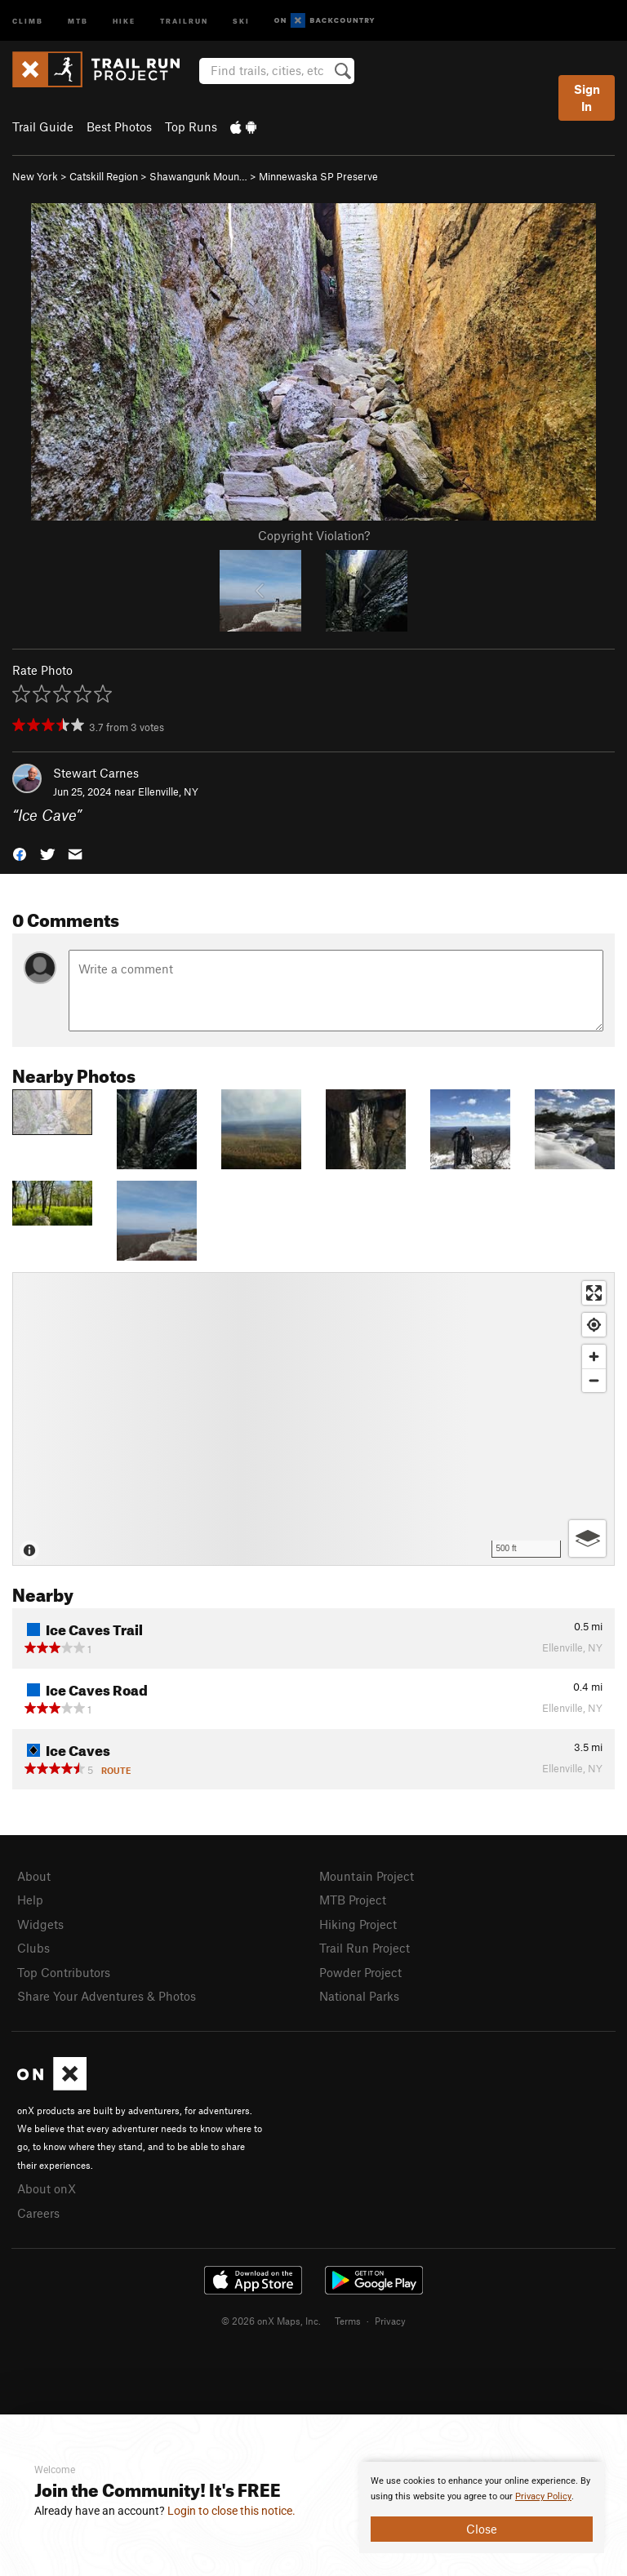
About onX (46, 2188)
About (34, 1876)
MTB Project (352, 1899)
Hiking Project (358, 1924)
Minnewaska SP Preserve (318, 176)
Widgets (40, 1924)
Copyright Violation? (314, 535)
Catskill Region (103, 176)
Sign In (587, 97)
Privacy (390, 2320)
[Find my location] (594, 1325)
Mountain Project (366, 1876)
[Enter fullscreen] (594, 1293)
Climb (27, 20)
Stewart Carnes (96, 772)
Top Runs (191, 126)
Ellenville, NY (168, 791)
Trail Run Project (364, 1947)
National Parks (359, 1996)
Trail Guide (42, 126)
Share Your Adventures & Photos (106, 1996)
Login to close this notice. (231, 2510)
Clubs (33, 1947)
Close (481, 2528)
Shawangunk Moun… (198, 176)
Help (30, 1899)
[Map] (313, 1419)
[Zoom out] (594, 1380)
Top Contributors (63, 1972)
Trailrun (184, 20)
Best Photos (119, 126)
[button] (19, 853)
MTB (78, 20)
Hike (124, 20)
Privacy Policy (543, 2496)
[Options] (587, 1538)
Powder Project (360, 1972)
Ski (241, 20)
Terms (348, 2320)
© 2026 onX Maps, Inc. (271, 2320)
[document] (482, 2507)
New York (35, 176)
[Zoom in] (594, 1356)
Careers (38, 2213)
